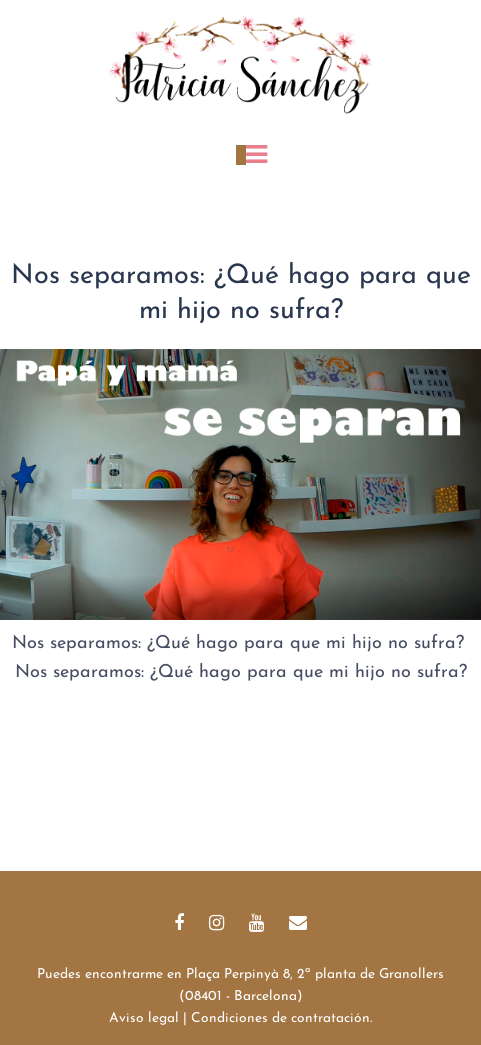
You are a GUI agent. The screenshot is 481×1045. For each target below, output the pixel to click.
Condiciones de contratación (280, 1018)
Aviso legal (144, 1018)
